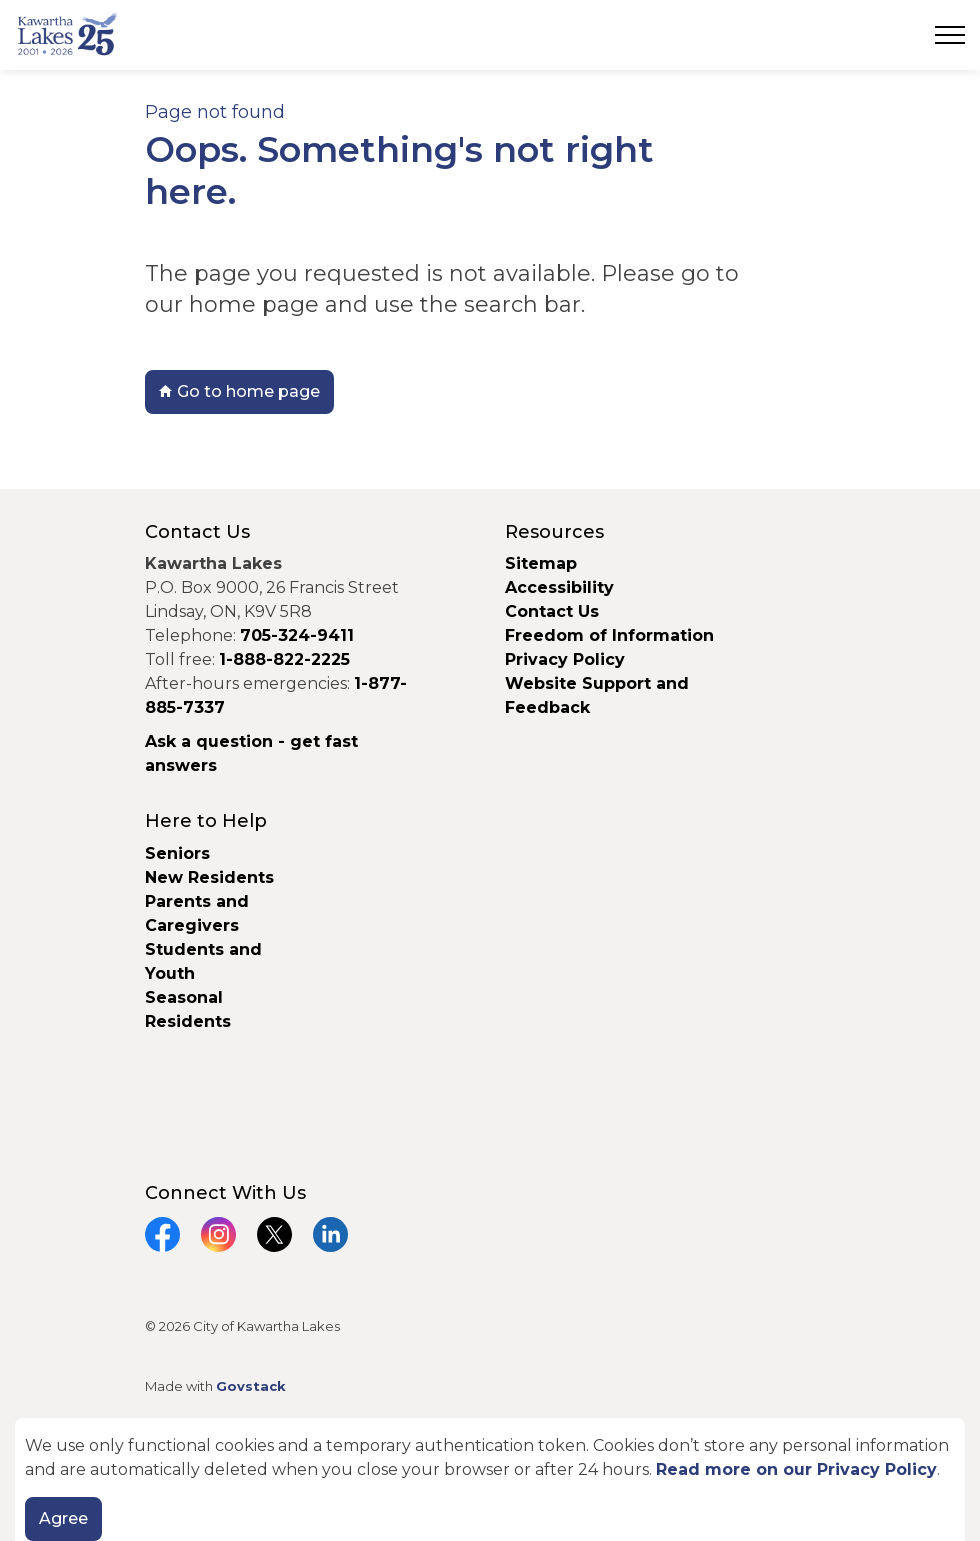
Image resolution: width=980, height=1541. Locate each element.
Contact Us (552, 611)
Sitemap (541, 563)
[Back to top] (490, 1468)
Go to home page (239, 392)
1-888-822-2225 (284, 659)
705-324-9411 (297, 635)
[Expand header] (950, 35)
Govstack (251, 1386)
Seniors (177, 853)
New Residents (209, 877)
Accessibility (559, 587)
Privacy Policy (565, 659)
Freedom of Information (609, 635)
